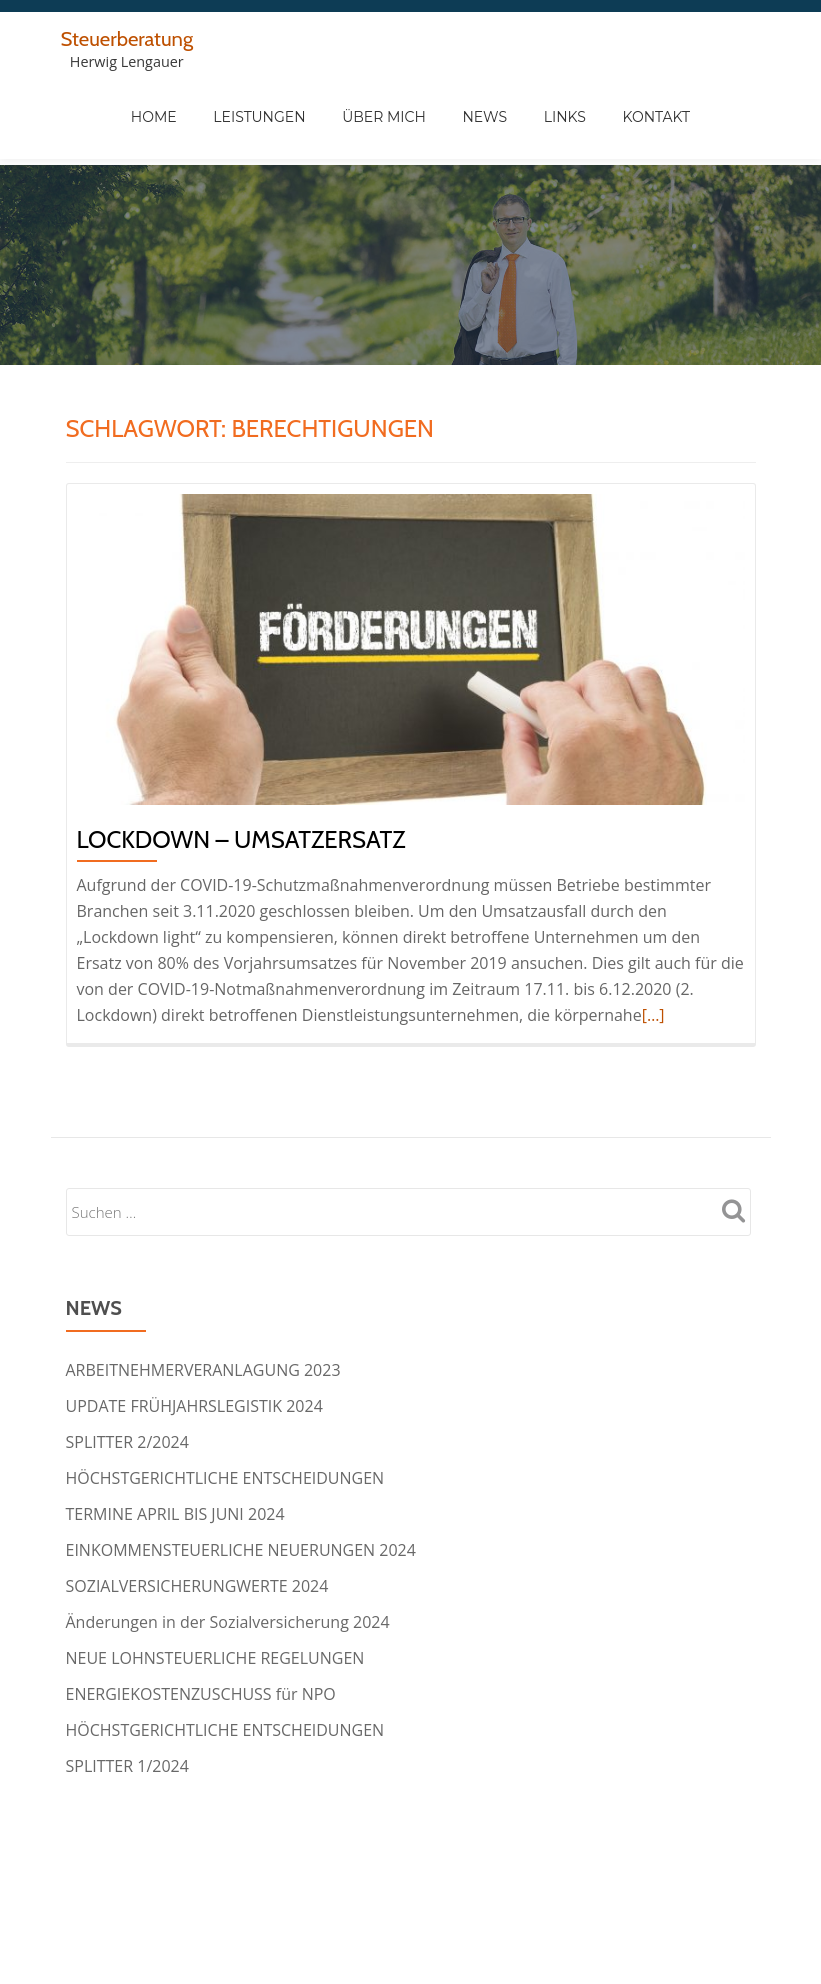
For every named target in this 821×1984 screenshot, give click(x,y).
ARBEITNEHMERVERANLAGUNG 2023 (203, 1290)
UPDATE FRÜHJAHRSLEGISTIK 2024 (194, 1326)
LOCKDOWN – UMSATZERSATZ (241, 759)
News (561, 120)
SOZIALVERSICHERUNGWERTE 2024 (197, 1506)
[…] (653, 935)
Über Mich (461, 120)
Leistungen (337, 120)
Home (232, 120)
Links (641, 120)
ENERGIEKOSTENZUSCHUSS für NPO (201, 1614)
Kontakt (732, 120)
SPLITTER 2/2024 (127, 1362)
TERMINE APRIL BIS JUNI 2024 (175, 1434)
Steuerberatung (131, 38)
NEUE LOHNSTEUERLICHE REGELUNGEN (215, 1578)
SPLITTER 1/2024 (127, 1686)
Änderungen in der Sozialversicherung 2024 (228, 1542)
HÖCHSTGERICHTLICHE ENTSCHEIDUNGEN (225, 1398)
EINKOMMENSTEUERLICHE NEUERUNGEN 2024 (241, 1470)
